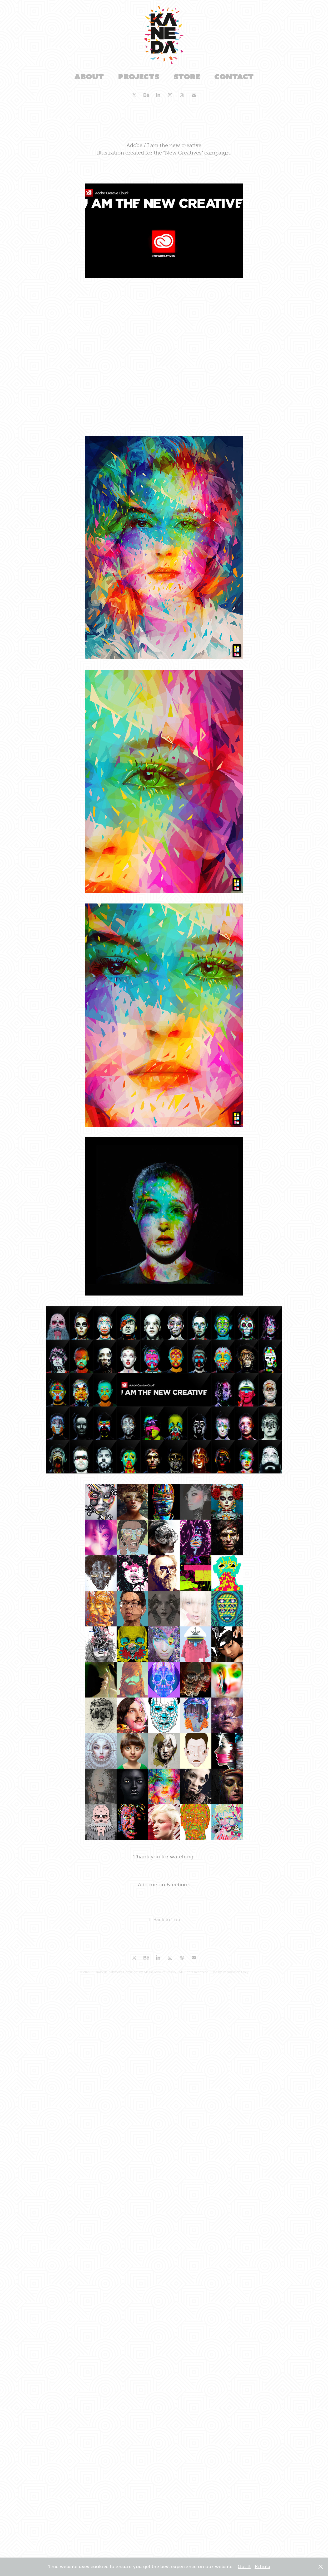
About (89, 76)
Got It (244, 2566)
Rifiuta (262, 2566)
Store (187, 76)
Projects (138, 76)
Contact (234, 76)
